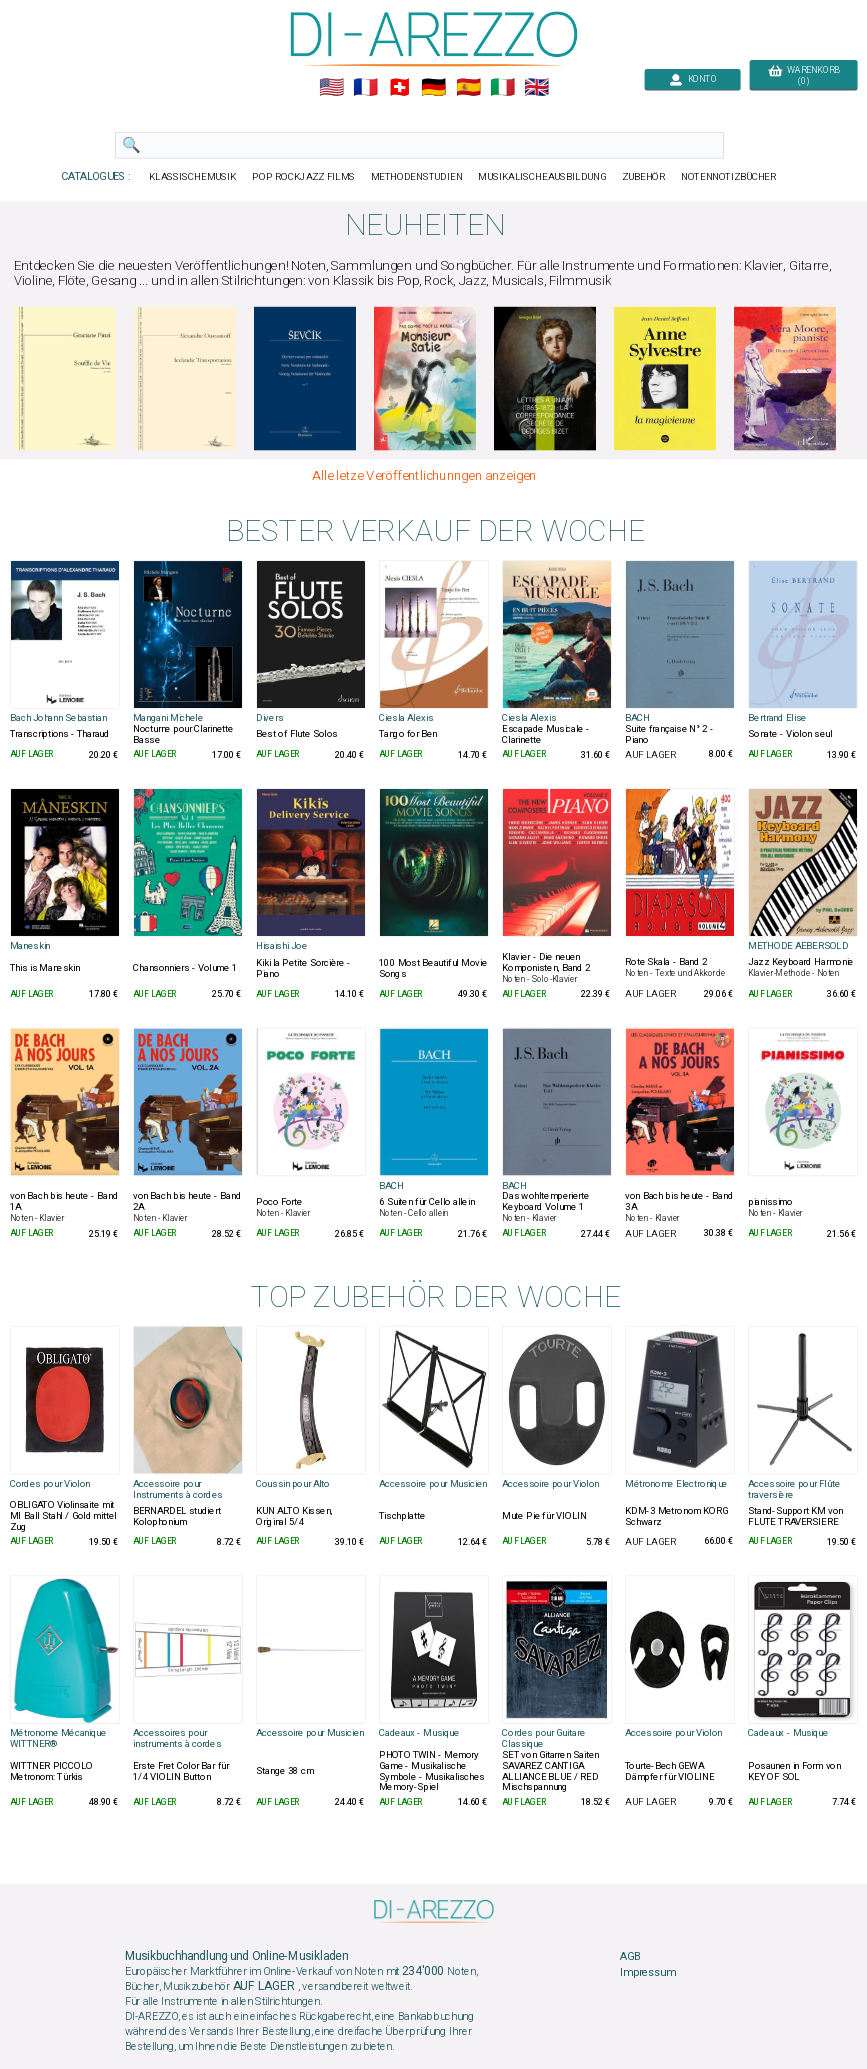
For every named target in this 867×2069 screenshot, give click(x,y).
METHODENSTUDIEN (416, 177)
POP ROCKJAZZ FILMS (303, 177)
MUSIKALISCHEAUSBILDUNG (542, 177)
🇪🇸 (467, 88)
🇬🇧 (536, 88)
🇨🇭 (399, 88)
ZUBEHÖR (643, 177)
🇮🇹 (501, 88)
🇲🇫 (365, 88)
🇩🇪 (433, 88)
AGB (630, 1957)
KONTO (692, 79)
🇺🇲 (330, 88)
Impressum (648, 1972)
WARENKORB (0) (802, 76)
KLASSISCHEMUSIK (192, 177)
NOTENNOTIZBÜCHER (728, 177)
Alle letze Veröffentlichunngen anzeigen (424, 475)
